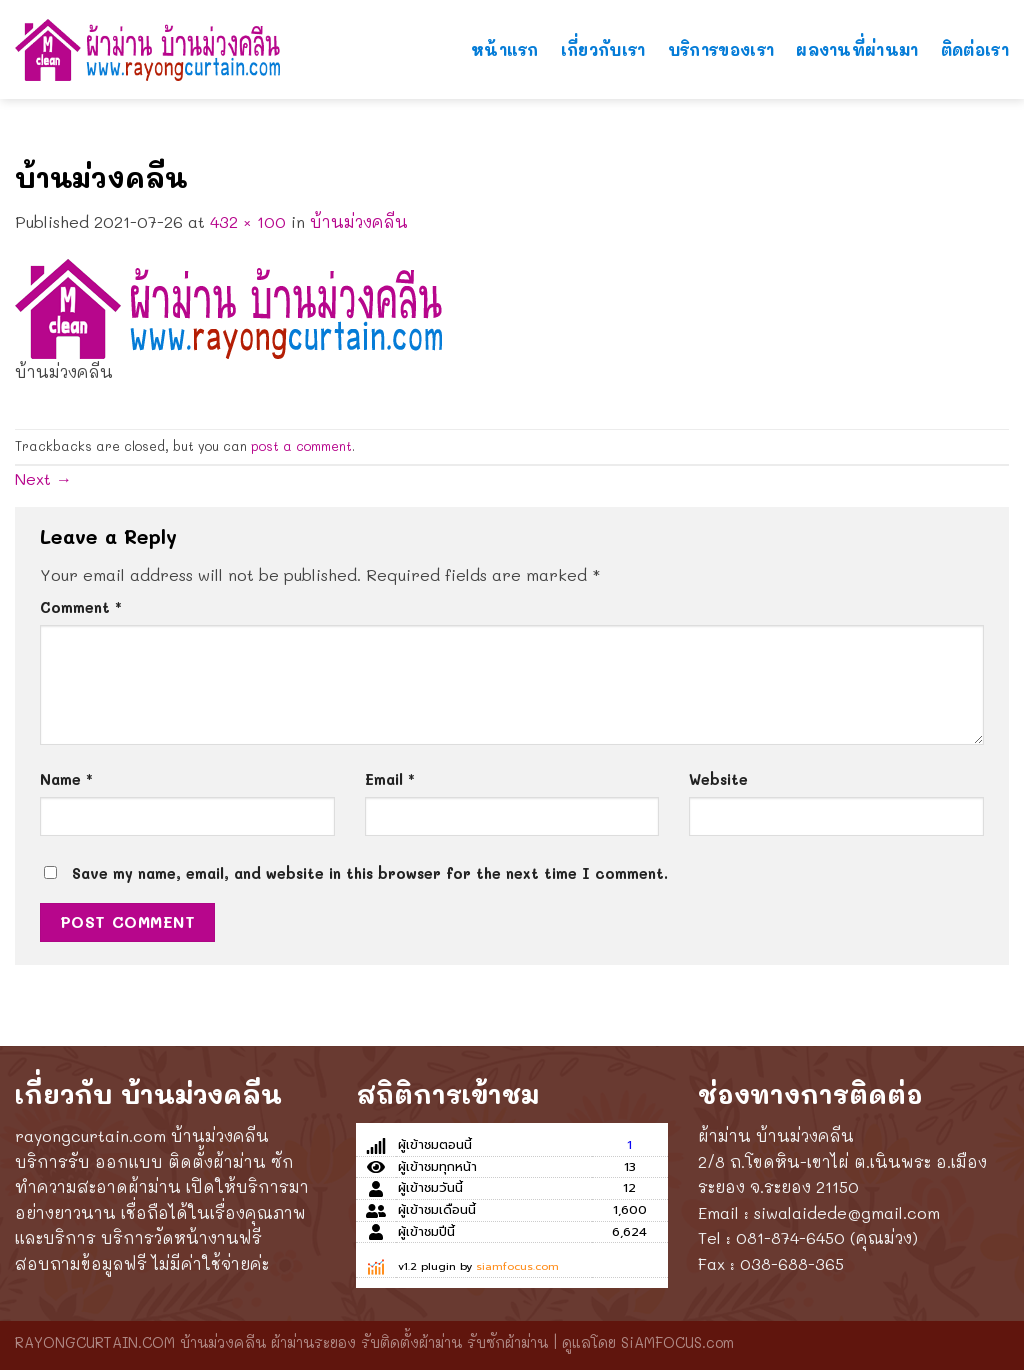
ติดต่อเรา (975, 38)
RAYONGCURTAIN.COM (95, 1342)
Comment (81, 607)
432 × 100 (248, 221)
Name (66, 779)
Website (718, 779)
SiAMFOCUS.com (677, 1342)
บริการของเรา (721, 38)
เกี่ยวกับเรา (603, 38)
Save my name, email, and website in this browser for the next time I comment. (370, 873)
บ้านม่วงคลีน (359, 221)
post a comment (301, 446)
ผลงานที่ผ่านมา (857, 38)
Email (390, 779)
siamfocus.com (517, 1266)
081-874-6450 (790, 1237)
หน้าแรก (505, 38)
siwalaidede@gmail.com (847, 1212)
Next (43, 478)
